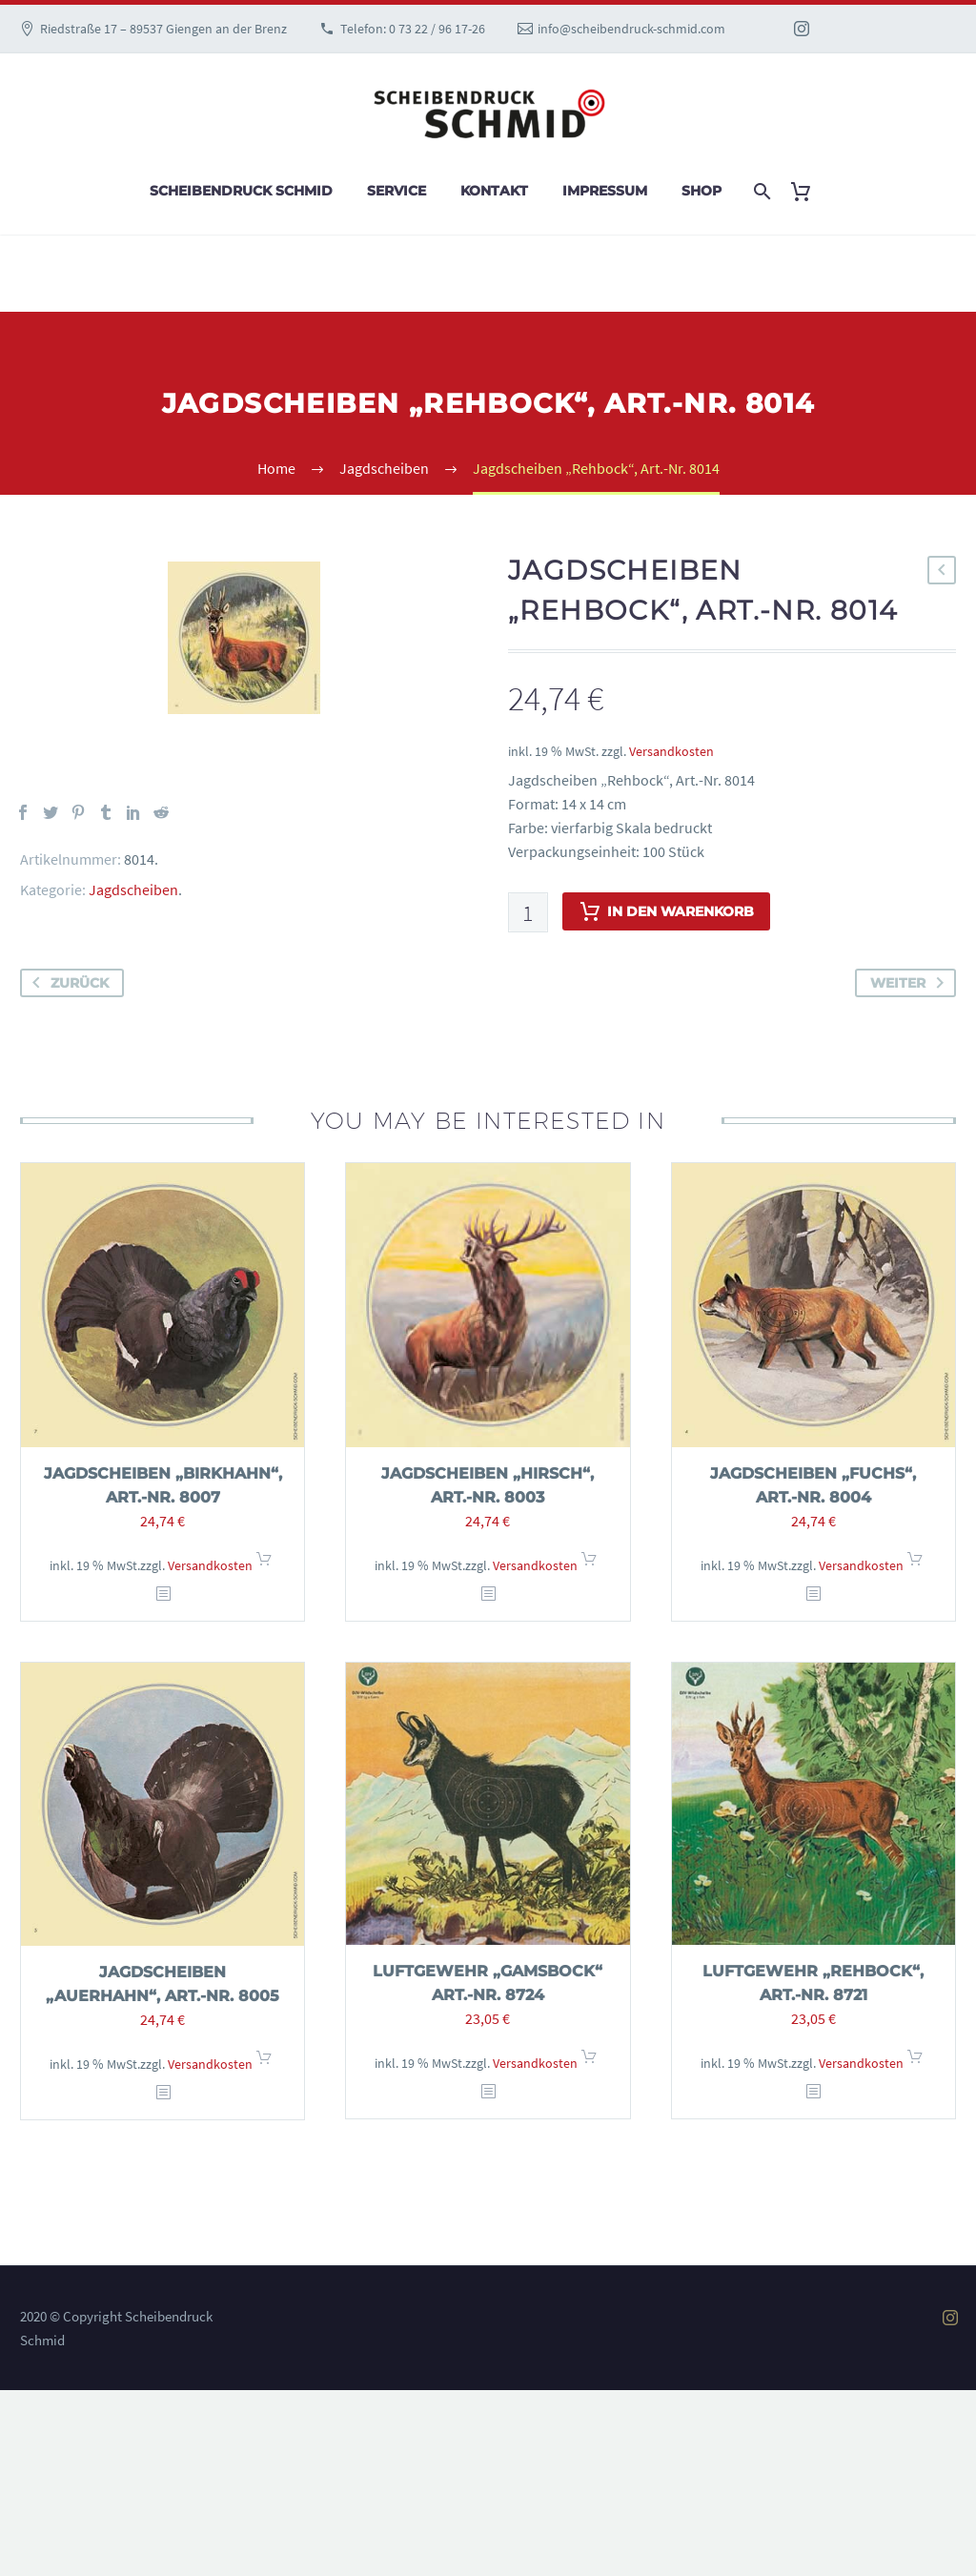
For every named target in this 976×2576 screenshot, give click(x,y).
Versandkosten (671, 751)
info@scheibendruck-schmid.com (631, 28)
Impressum (604, 190)
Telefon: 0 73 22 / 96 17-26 (412, 28)
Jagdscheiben (133, 889)
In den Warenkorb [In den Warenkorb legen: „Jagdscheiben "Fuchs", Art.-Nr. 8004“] (915, 1565)
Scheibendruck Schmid (241, 190)
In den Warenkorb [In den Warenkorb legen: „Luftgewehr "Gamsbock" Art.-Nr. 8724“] (589, 2062)
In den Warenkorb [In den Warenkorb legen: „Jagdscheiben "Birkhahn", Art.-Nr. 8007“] (264, 1565)
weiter (910, 983)
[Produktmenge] (528, 912)
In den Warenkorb (666, 911)
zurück (67, 983)
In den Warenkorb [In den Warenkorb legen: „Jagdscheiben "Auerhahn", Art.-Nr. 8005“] (264, 2063)
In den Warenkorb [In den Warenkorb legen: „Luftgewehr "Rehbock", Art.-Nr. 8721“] (915, 2062)
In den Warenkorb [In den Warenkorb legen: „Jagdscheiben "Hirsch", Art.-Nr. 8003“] (589, 1565)
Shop (701, 190)
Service (396, 190)
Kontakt (494, 190)
